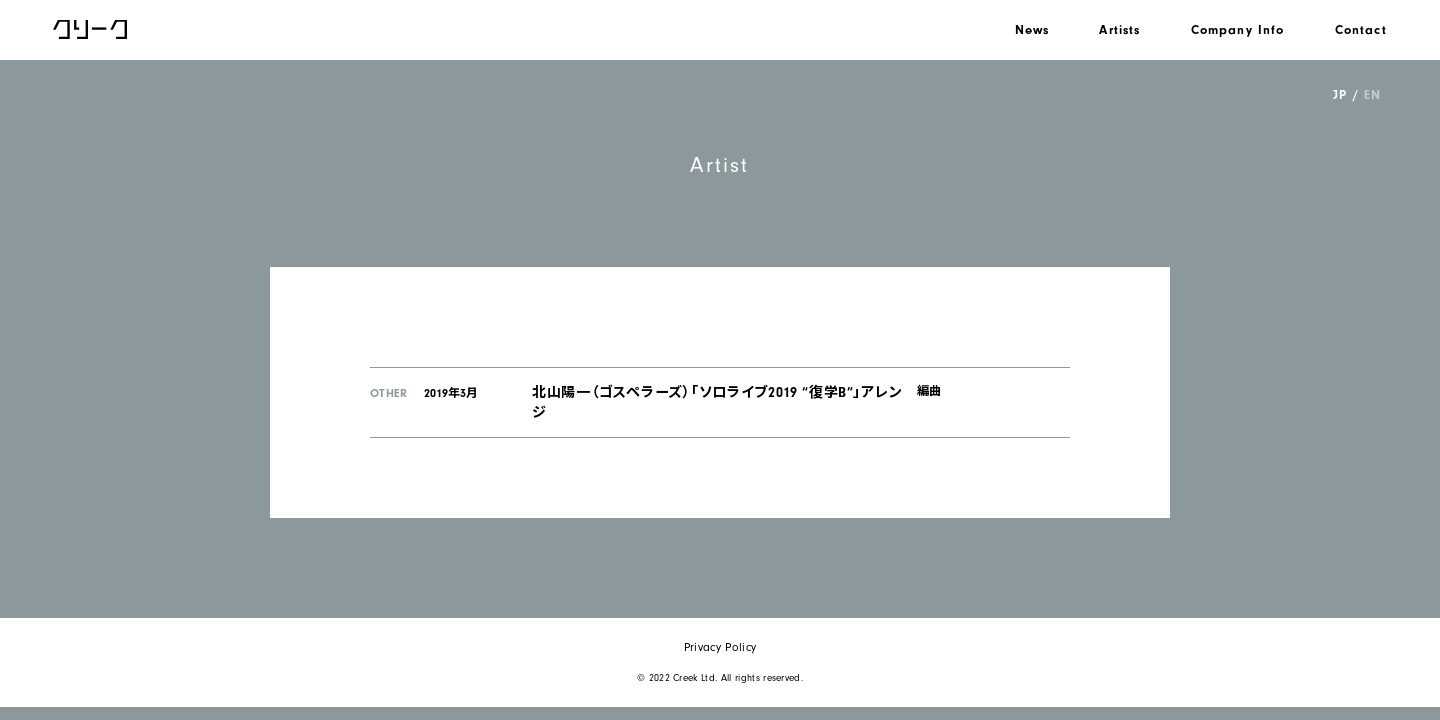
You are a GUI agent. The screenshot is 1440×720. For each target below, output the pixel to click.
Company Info (1238, 29)
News (1032, 29)
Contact (1361, 29)
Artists (1119, 29)
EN (1372, 94)
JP (1339, 94)
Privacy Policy (720, 647)
